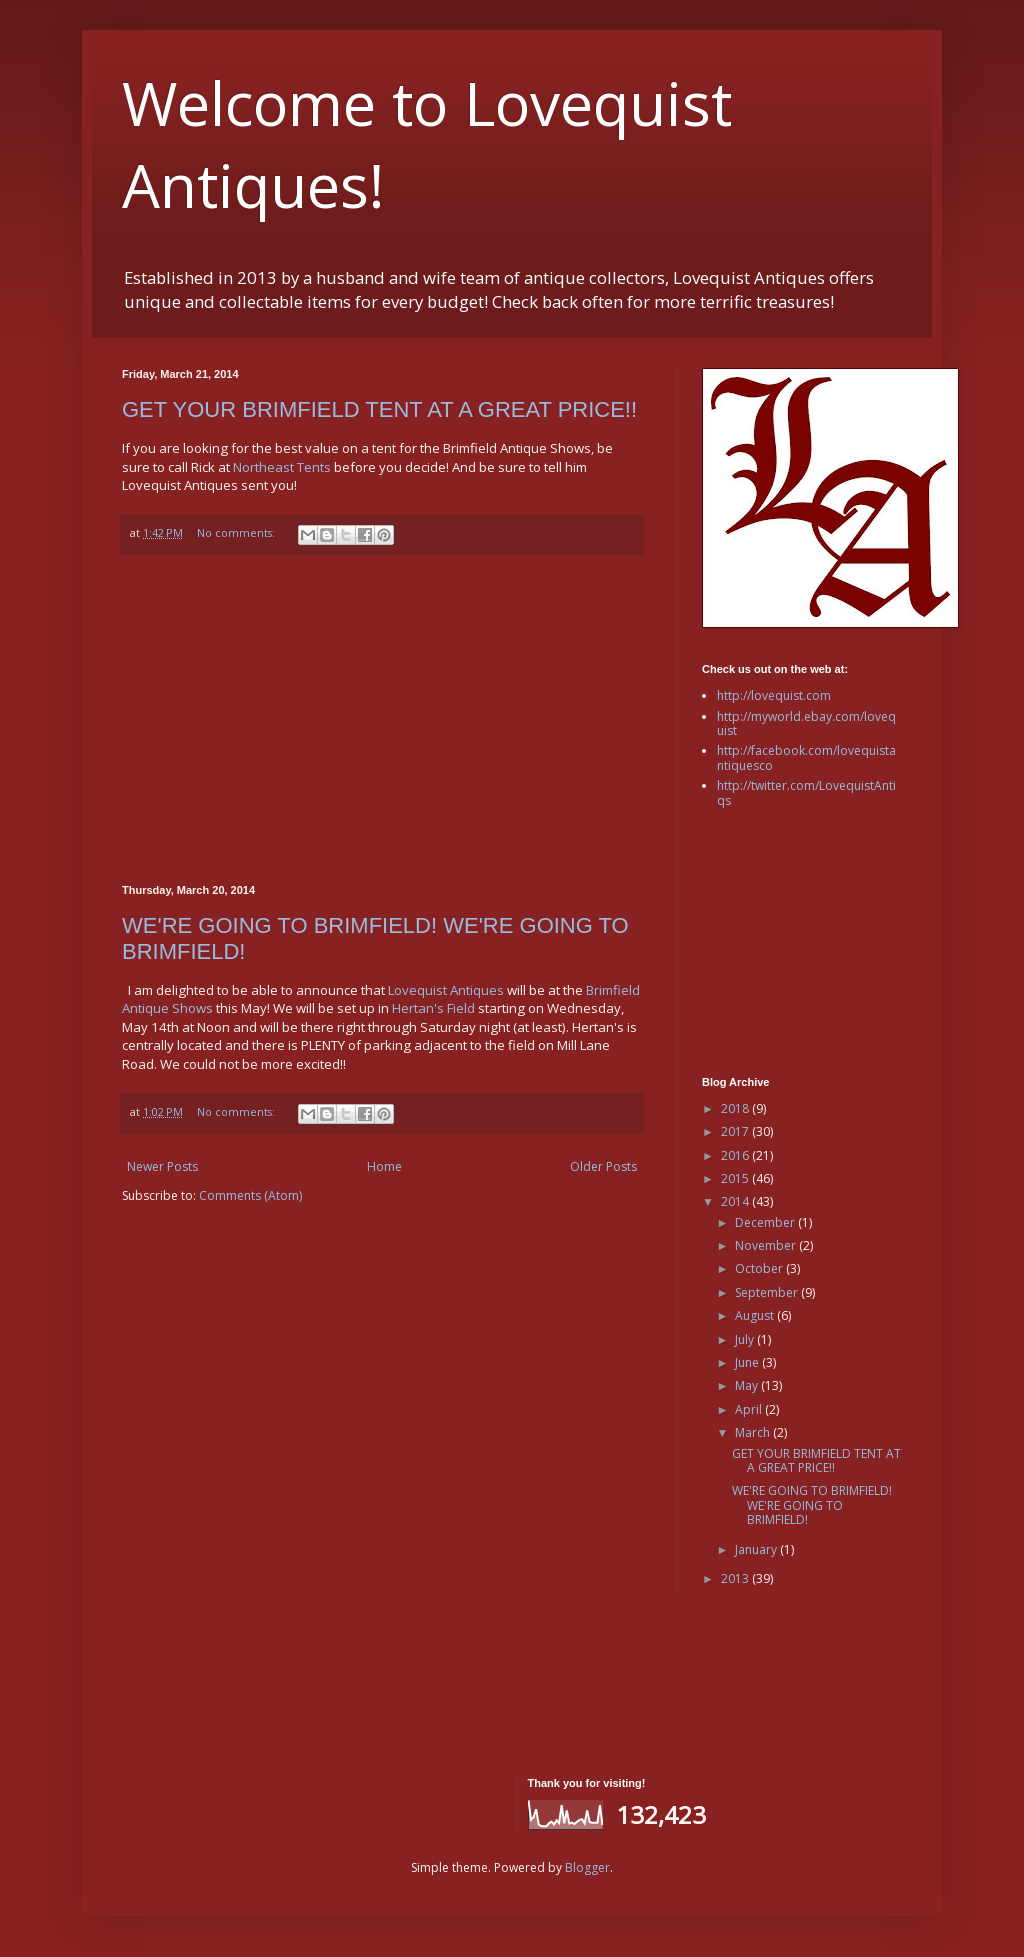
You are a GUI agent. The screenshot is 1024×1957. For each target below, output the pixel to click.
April (750, 1409)
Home (384, 1166)
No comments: (237, 532)
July (746, 1339)
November (767, 1245)
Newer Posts (162, 1166)
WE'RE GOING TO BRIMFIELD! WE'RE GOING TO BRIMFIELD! (812, 1505)
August (756, 1315)
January (757, 1549)
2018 (736, 1108)
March (754, 1432)
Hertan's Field (433, 1008)
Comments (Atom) (250, 1195)
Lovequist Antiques (446, 990)
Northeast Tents (282, 467)
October (760, 1268)
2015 (736, 1178)
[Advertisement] (382, 720)
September (768, 1292)
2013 (736, 1578)
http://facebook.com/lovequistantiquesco (806, 757)
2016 (736, 1155)
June (748, 1362)
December (766, 1222)
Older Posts (603, 1166)
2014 (736, 1201)
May (748, 1385)
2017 (736, 1131)
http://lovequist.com (774, 695)
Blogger (587, 1867)
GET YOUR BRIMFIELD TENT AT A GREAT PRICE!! (379, 409)
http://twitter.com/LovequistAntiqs (806, 792)
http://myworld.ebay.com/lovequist (806, 723)
